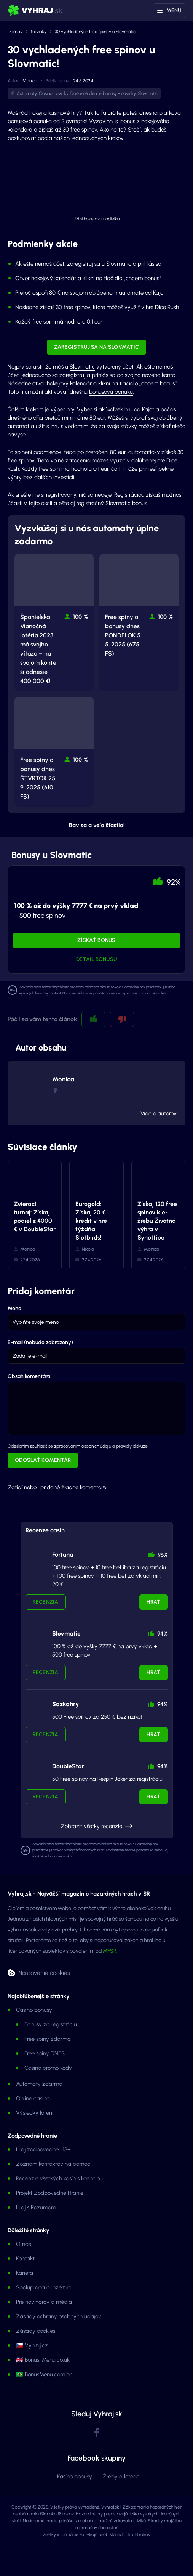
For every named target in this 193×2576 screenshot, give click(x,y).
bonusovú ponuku (111, 391)
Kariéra (24, 2273)
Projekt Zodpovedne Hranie (49, 2192)
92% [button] (173, 882)
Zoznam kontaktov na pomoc (53, 2164)
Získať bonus (96, 940)
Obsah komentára (29, 1376)
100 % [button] (80, 616)
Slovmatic (148, 93)
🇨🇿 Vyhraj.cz (32, 2345)
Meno (14, 1308)
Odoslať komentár (43, 1460)
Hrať (153, 1602)
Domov (15, 31)
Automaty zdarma (39, 2083)
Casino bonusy (34, 2010)
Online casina (33, 2098)
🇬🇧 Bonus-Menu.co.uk (43, 2359)
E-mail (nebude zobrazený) (40, 1342)
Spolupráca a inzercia (43, 2287)
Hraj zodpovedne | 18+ (43, 2149)
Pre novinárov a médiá (44, 2302)
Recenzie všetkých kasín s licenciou (59, 2178)
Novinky (38, 31)
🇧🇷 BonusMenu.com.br (44, 2374)
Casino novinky (54, 93)
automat (18, 426)
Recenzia (46, 1602)
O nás (23, 2244)
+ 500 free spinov (76, 910)
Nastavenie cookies (44, 1972)
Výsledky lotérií (34, 2112)
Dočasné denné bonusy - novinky (103, 93)
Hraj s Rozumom (36, 2207)
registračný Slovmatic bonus (112, 503)
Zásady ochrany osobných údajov (58, 2316)
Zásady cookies (35, 2330)
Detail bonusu (96, 959)
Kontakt (25, 2258)
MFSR (109, 1951)
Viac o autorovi (159, 1113)
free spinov (21, 460)
